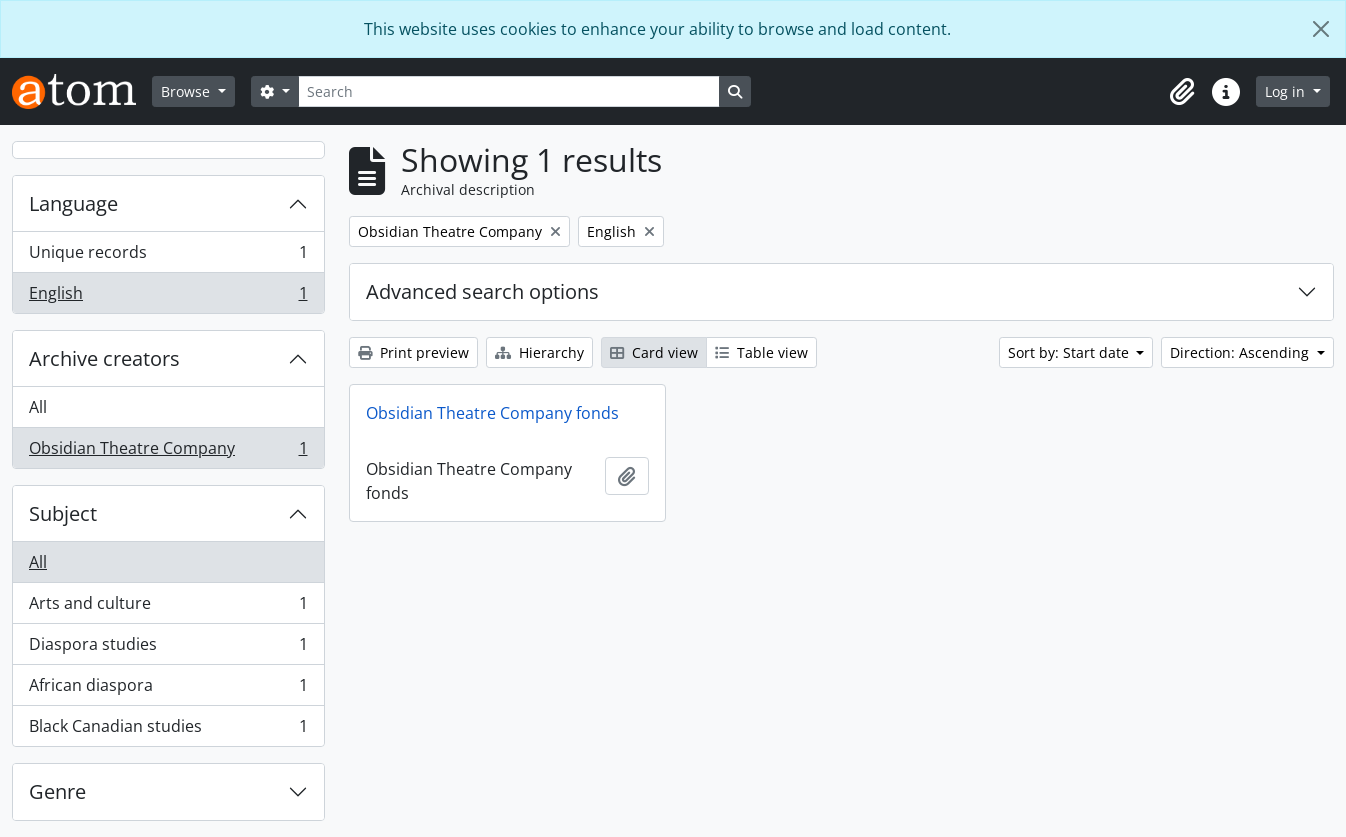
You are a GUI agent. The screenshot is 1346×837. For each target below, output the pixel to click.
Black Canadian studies (168, 730)
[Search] (509, 91)
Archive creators (104, 358)
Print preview (413, 352)
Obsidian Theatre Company (168, 452)
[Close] (1321, 29)
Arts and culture (168, 607)
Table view (761, 352)
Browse (187, 91)
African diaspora (168, 689)
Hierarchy (539, 352)
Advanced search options (482, 291)
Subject (63, 513)
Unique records (168, 256)
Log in (1287, 91)
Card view (654, 352)
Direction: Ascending (1241, 352)
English (168, 297)
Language (73, 203)
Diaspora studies (168, 648)
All (38, 407)
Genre (57, 791)
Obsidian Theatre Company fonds (492, 413)
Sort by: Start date (1070, 352)
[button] (1182, 92)
